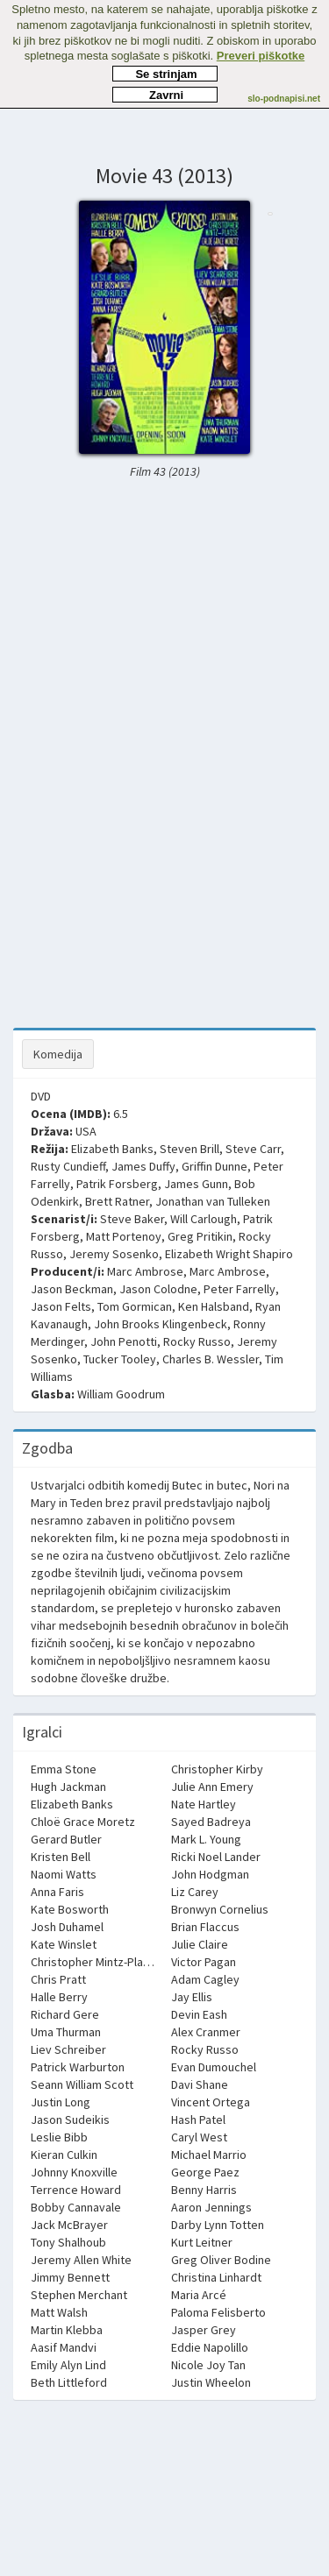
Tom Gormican (134, 1306)
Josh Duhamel (67, 1927)
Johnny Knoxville (74, 2172)
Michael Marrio (209, 2154)
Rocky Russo (197, 1341)
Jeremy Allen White (81, 2260)
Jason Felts (61, 1306)
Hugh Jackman (68, 1786)
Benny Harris (204, 2189)
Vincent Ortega (210, 2102)
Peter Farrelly (239, 1289)
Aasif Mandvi (64, 2347)
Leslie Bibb (59, 2137)
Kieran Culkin (64, 2154)
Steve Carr (253, 1149)
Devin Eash (199, 2014)
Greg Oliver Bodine (221, 2260)
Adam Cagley (205, 1979)
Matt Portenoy (123, 1236)
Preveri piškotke (260, 55)
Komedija (57, 1054)
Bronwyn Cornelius (219, 1909)
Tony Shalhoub (68, 2242)
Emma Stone (64, 1769)
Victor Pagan (203, 1962)
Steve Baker (132, 1219)
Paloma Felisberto (218, 2312)
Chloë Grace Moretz (83, 1821)
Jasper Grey (203, 2330)
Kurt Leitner (201, 2242)
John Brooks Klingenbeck (160, 1324)
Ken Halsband (213, 1306)
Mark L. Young (206, 1839)
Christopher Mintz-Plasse (96, 1962)
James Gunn (196, 1184)
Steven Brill (189, 1149)
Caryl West (199, 2137)
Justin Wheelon (211, 2382)
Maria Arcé (198, 2295)
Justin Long (60, 2102)
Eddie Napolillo (209, 2347)
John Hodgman (210, 1874)
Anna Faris (57, 1892)
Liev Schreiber (68, 2049)
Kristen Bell (60, 1857)
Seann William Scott (82, 2084)
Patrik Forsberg (117, 1184)
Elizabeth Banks (112, 1149)
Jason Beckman (72, 1289)
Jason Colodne (158, 1289)
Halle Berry (59, 1997)
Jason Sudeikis (70, 2119)
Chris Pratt (58, 1979)
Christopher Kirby (217, 1769)
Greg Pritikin (200, 1236)
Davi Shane (199, 2084)
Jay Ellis (191, 1997)
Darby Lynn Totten (217, 2225)
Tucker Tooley (119, 1359)
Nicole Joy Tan (208, 2365)
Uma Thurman (66, 2032)
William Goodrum (121, 1394)
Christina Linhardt (216, 2277)
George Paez (205, 2172)
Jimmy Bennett (70, 2277)
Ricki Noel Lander (216, 1857)
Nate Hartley (203, 1804)
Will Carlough (203, 1219)
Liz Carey (194, 1892)
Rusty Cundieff (68, 1166)
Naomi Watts (64, 1874)
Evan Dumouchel (213, 2067)
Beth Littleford (69, 2382)
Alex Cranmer (205, 2032)
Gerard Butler (66, 1839)
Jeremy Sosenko (114, 1254)
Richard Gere (65, 2014)
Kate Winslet (64, 1944)
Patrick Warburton (78, 2067)
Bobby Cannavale (76, 2207)
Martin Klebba (67, 2330)
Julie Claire (199, 1944)
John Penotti (123, 1341)
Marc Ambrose (145, 1271)
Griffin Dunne (214, 1166)
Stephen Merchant (79, 2295)
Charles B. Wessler (210, 1359)
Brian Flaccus (205, 1927)
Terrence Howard (76, 2189)
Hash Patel (198, 2119)
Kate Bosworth (70, 1909)
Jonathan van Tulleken (212, 1201)
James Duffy (143, 1166)
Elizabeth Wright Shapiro (229, 1254)
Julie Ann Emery (212, 1786)
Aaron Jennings (211, 2207)
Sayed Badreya (211, 1821)
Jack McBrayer (69, 2225)
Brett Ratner (117, 1201)
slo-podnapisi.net (283, 98)
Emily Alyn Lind (68, 2365)
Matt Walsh (59, 2312)
